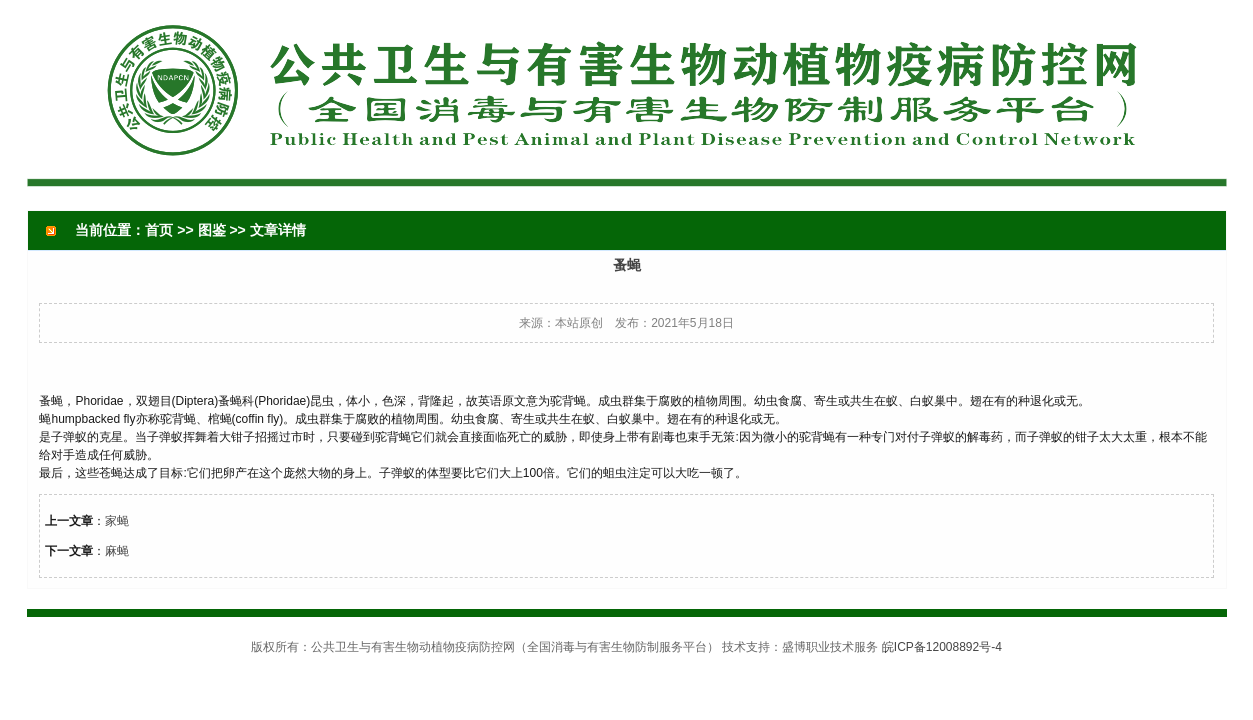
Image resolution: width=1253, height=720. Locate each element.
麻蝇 (117, 551)
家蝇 (117, 521)
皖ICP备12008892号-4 (942, 647)
